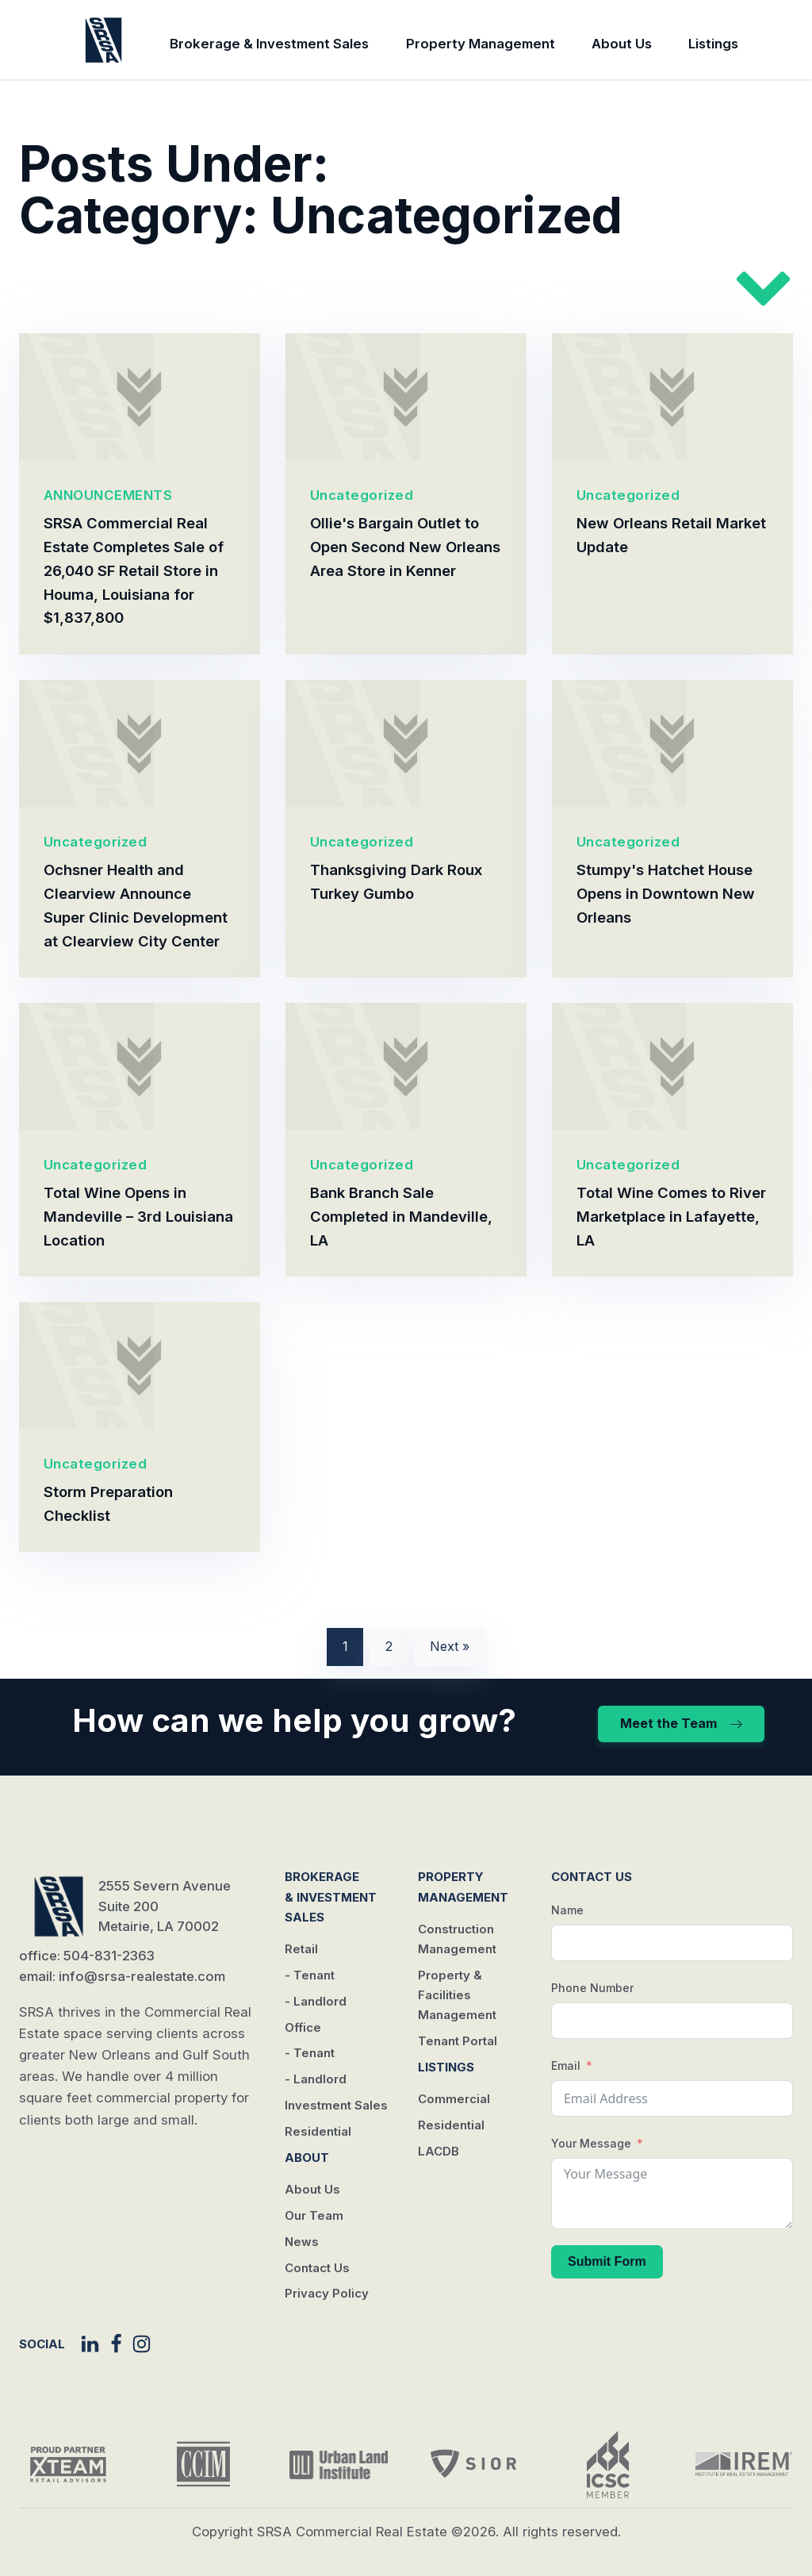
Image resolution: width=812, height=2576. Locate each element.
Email (565, 2065)
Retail (301, 1948)
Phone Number (592, 1987)
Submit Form (607, 2261)
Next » (449, 1646)
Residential (318, 2131)
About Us (622, 44)
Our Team (314, 2215)
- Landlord (316, 2001)
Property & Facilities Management (457, 1995)
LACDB (438, 2151)
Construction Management (457, 1938)
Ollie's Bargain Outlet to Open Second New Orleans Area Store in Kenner (405, 546)
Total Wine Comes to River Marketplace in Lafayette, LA (671, 1216)
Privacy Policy (327, 2293)
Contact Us (317, 2267)
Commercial (454, 2098)
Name (567, 1910)
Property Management (480, 44)
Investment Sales (336, 2105)
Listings (713, 44)
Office (303, 2027)
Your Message (591, 2143)
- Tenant (310, 1975)
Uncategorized (362, 495)
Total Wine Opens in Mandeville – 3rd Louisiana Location (138, 1216)
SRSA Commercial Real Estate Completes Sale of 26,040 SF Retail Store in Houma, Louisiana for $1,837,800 (134, 570)
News (302, 2241)
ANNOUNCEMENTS (108, 495)
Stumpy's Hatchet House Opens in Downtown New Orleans (665, 893)
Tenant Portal (457, 2040)
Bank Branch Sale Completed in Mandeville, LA (401, 1216)
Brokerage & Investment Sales (269, 44)
